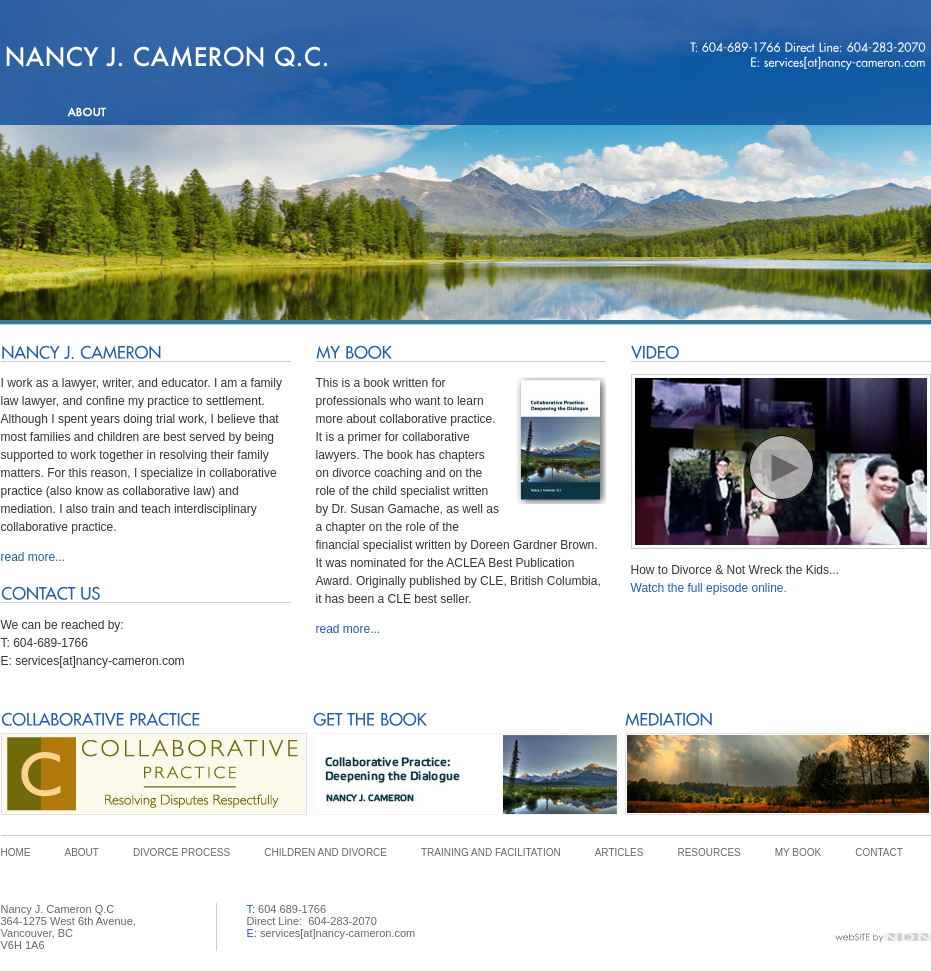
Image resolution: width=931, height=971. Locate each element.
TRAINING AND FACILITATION (491, 852)
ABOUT (82, 852)
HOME (16, 852)
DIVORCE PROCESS (181, 852)
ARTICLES (619, 852)
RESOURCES (708, 852)
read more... (33, 557)
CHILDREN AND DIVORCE (325, 852)
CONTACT (879, 852)
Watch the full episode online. (709, 588)
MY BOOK (798, 852)
